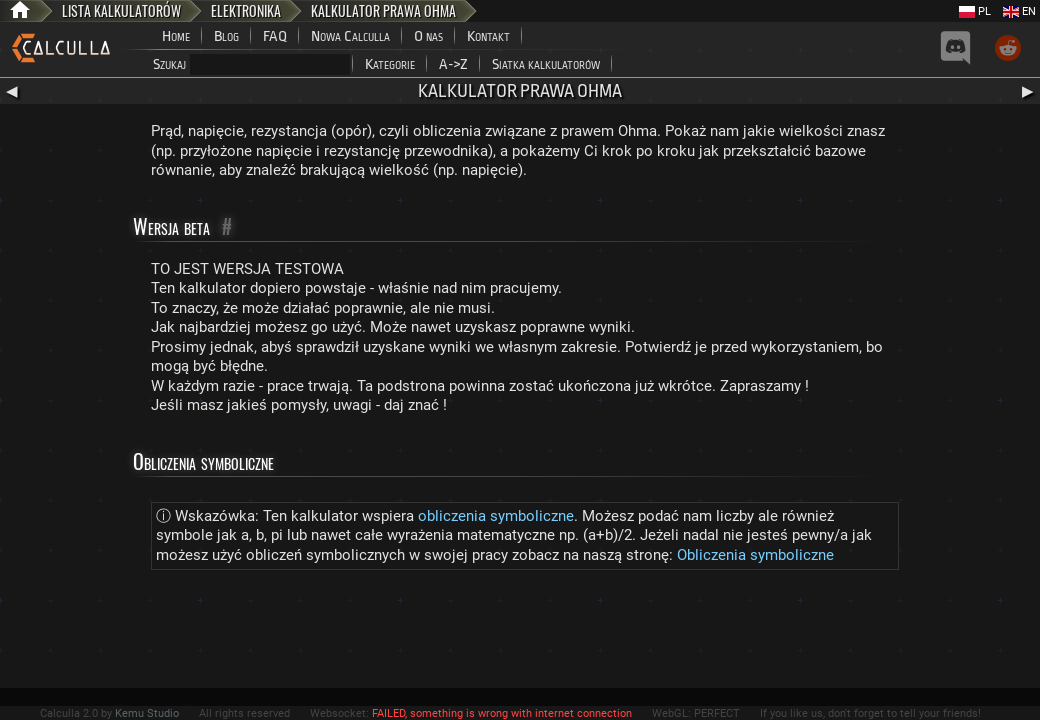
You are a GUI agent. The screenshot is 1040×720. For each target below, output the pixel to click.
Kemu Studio (147, 713)
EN (1019, 11)
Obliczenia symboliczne (755, 555)
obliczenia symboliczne (496, 516)
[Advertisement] (520, 633)
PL (975, 11)
